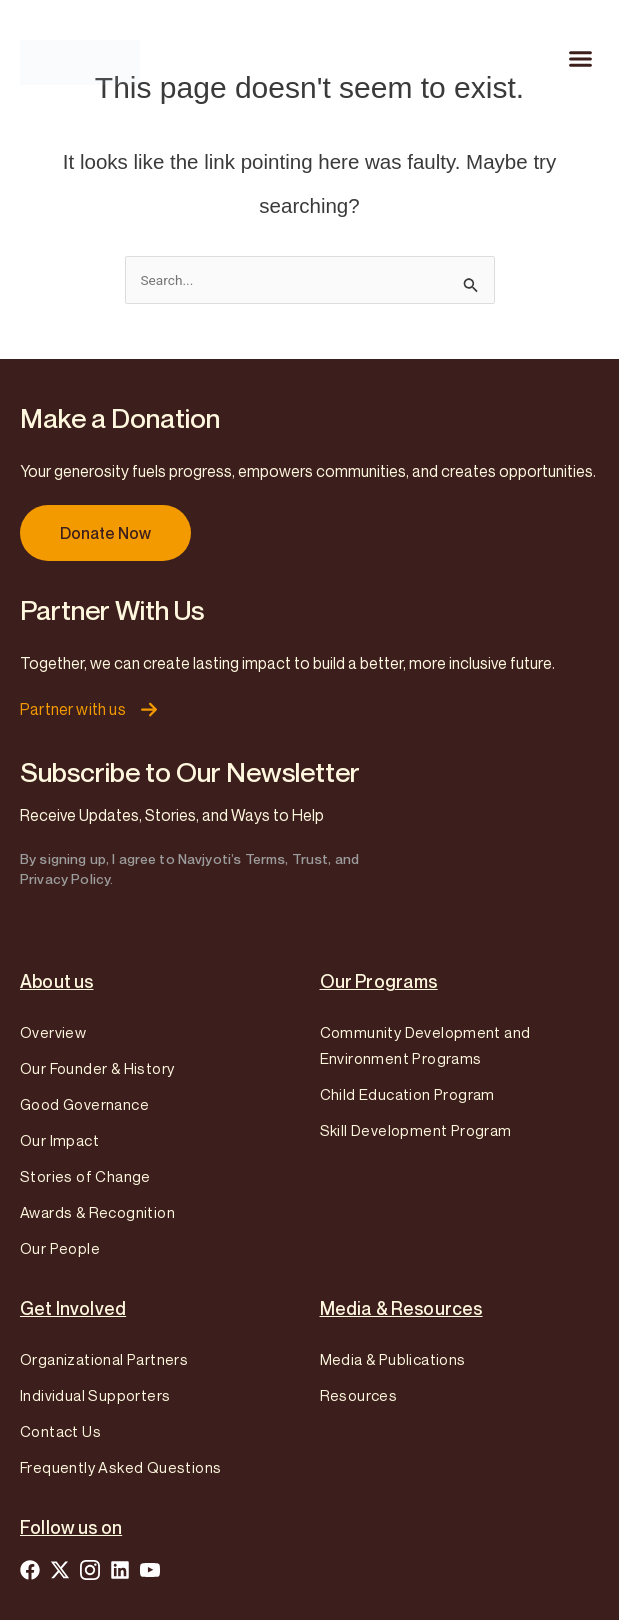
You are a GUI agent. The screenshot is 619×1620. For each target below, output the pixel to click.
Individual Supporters (95, 1395)
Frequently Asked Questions (120, 1467)
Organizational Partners (104, 1359)
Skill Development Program (416, 1130)
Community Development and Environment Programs (425, 1045)
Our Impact (59, 1140)
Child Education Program (407, 1094)
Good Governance (84, 1104)
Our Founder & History (97, 1068)
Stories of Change (85, 1176)
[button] (581, 59)
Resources (359, 1395)
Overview (53, 1032)
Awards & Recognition (97, 1212)
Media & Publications (393, 1359)
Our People (60, 1248)
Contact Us (60, 1431)
